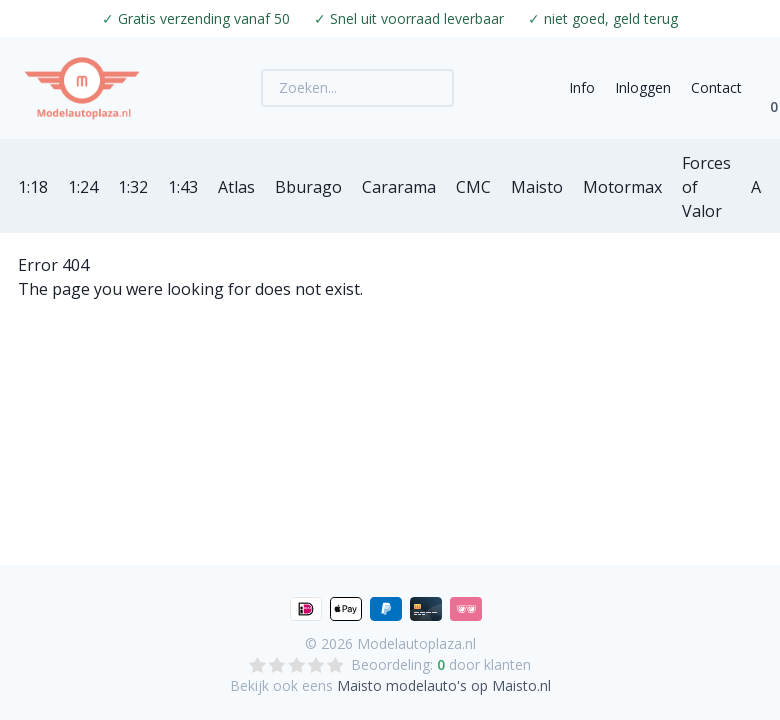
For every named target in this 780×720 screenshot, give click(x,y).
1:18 (33, 187)
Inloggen (643, 87)
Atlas (236, 187)
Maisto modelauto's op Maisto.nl (444, 685)
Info (582, 87)
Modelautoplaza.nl (416, 643)
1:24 (83, 187)
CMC (473, 187)
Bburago (308, 187)
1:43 (183, 187)
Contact (716, 87)
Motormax (622, 187)
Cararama (399, 187)
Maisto (537, 187)
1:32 (133, 187)
